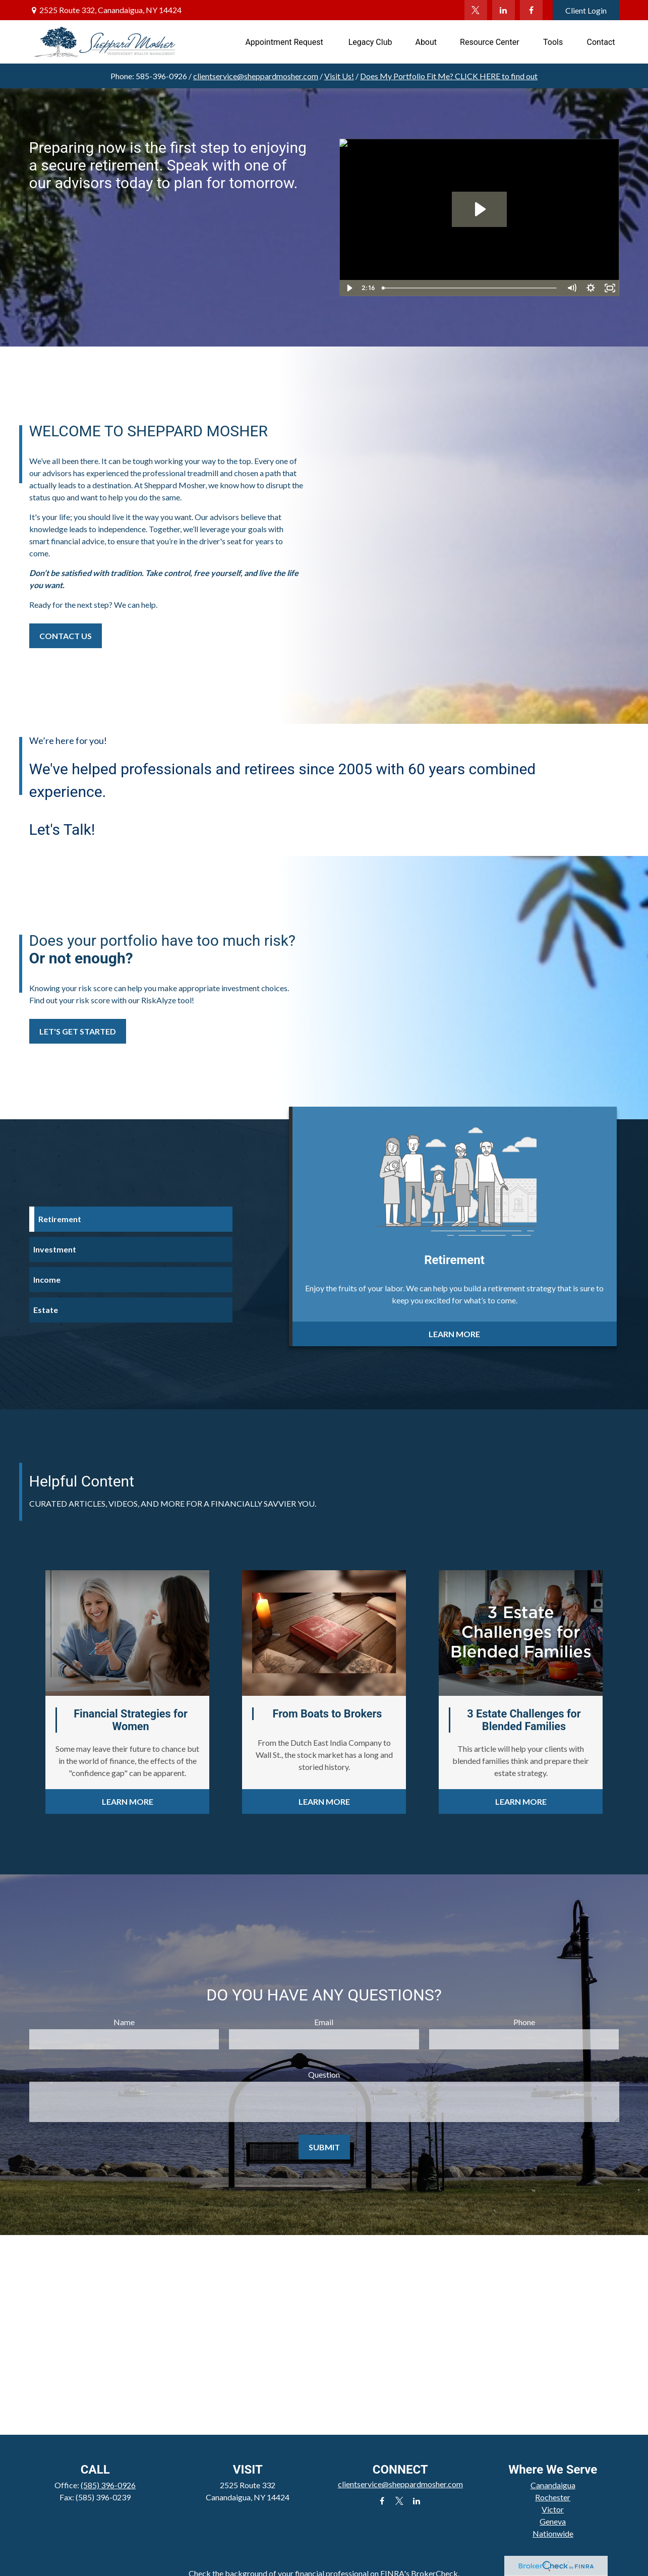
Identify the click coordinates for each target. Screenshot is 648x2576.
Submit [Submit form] (324, 2147)
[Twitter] (475, 10)
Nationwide (553, 2533)
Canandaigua (553, 2485)
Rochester (552, 2497)
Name (124, 2022)
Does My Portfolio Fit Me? (449, 76)
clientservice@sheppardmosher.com (255, 76)
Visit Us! (339, 76)
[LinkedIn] (503, 10)
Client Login (586, 10)
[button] (285, 42)
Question (324, 2074)
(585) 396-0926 (108, 2485)
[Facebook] (531, 10)
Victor (553, 2509)
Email (323, 2022)
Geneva (553, 2521)
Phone (524, 2022)
